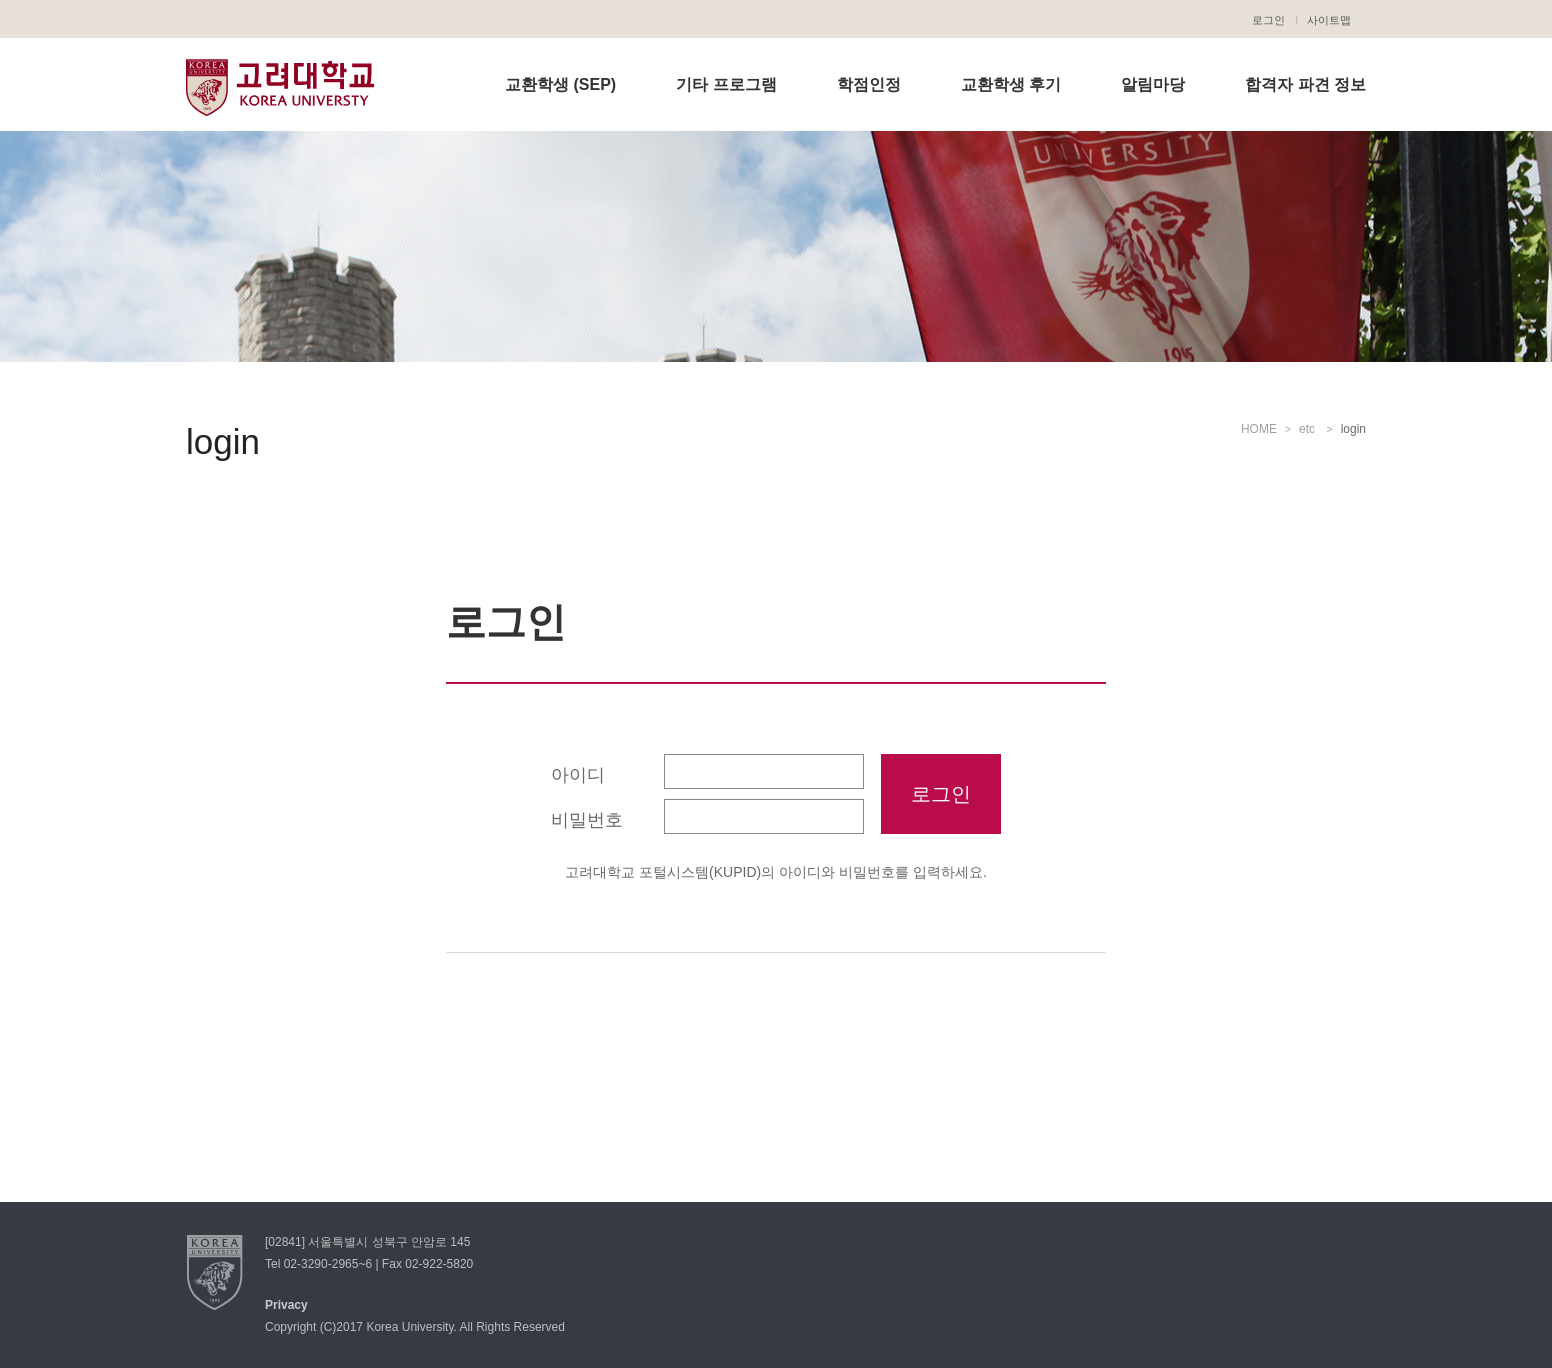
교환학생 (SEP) (560, 84)
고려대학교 (280, 87)
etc (1308, 429)
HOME (1259, 429)
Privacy (286, 1305)
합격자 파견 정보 (1305, 84)
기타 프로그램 (726, 84)
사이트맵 (1329, 20)
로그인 (1268, 20)
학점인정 (869, 84)
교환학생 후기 (1011, 84)
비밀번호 (587, 820)
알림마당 (1153, 84)
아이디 (578, 775)
